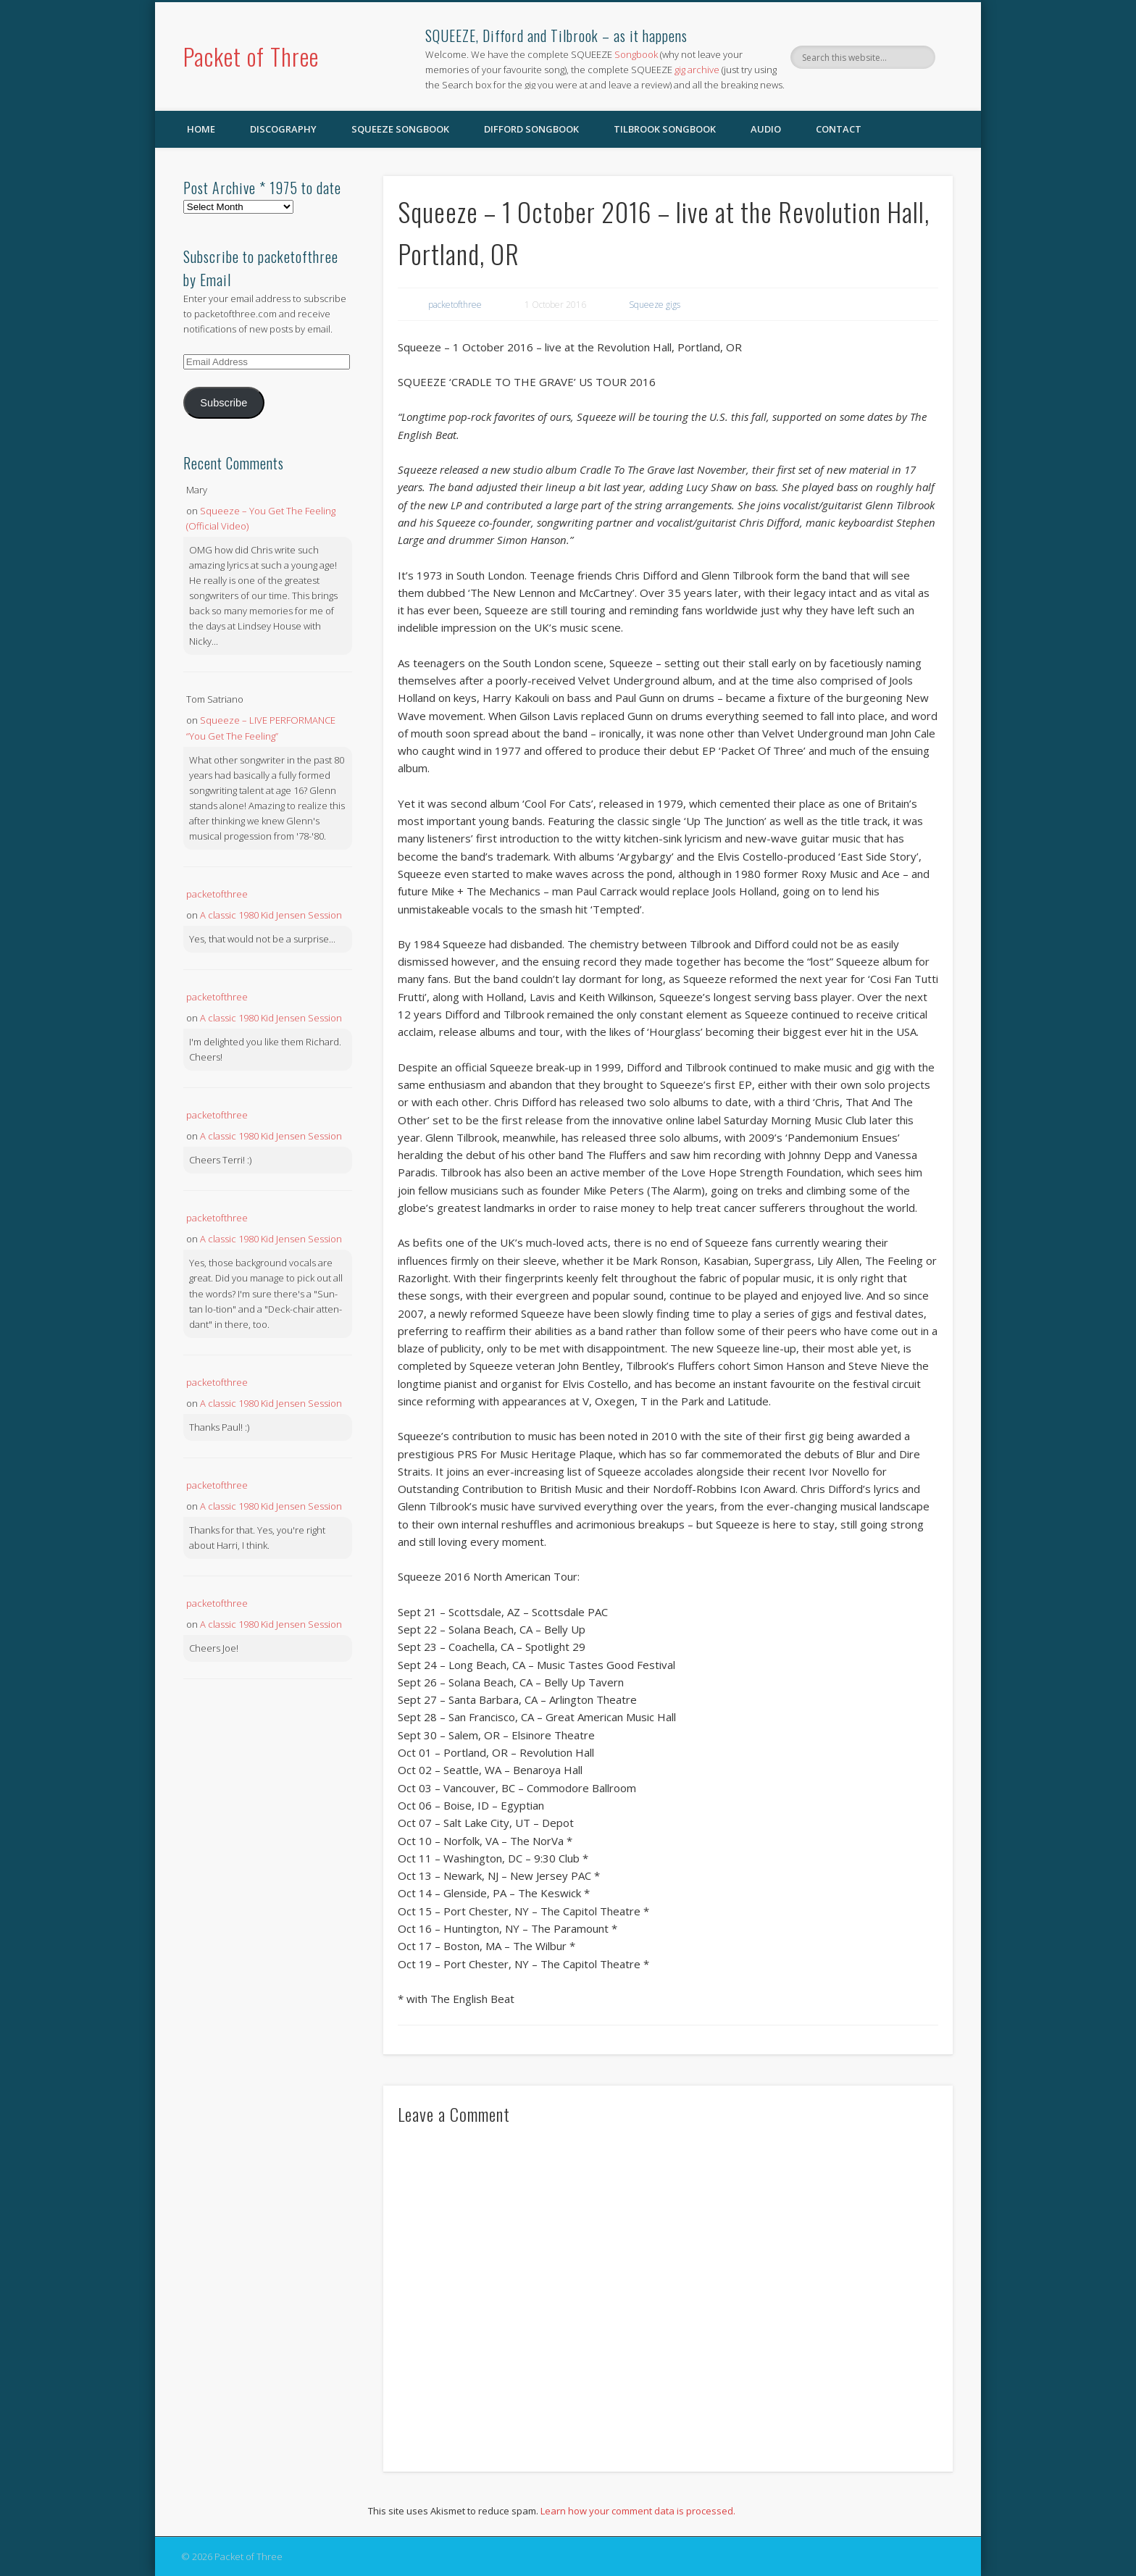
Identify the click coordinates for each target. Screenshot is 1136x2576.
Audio (766, 128)
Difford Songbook (531, 128)
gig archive (696, 69)
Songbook (636, 54)
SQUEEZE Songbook (400, 128)
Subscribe (223, 403)
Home (201, 128)
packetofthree (455, 304)
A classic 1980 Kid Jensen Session (271, 914)
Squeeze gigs (654, 304)
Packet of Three (251, 56)
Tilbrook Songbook (665, 128)
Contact (838, 128)
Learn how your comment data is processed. (637, 2510)
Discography (283, 128)
